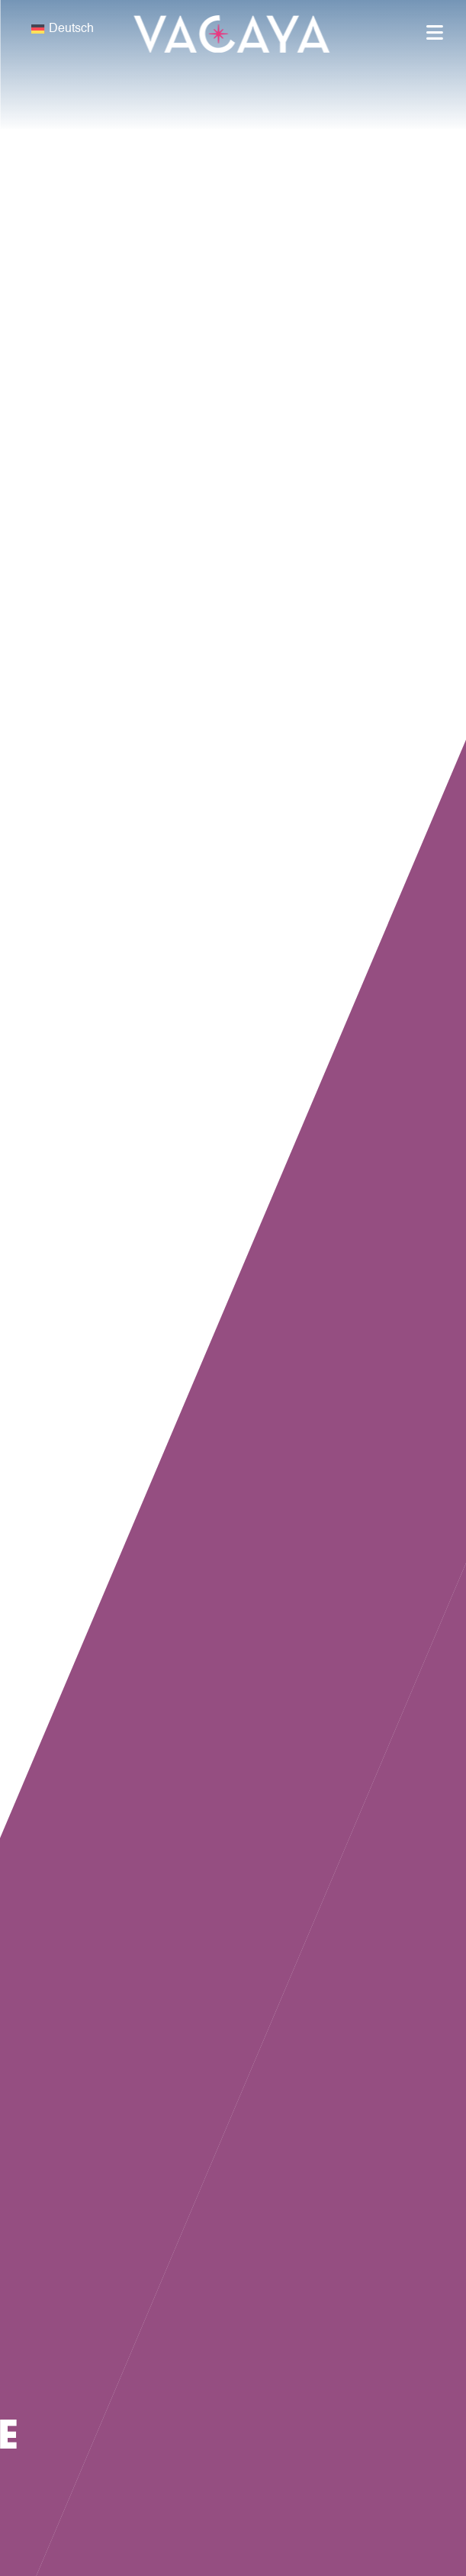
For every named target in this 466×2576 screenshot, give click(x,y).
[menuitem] (117, 29)
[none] (117, 29)
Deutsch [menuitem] (71, 29)
